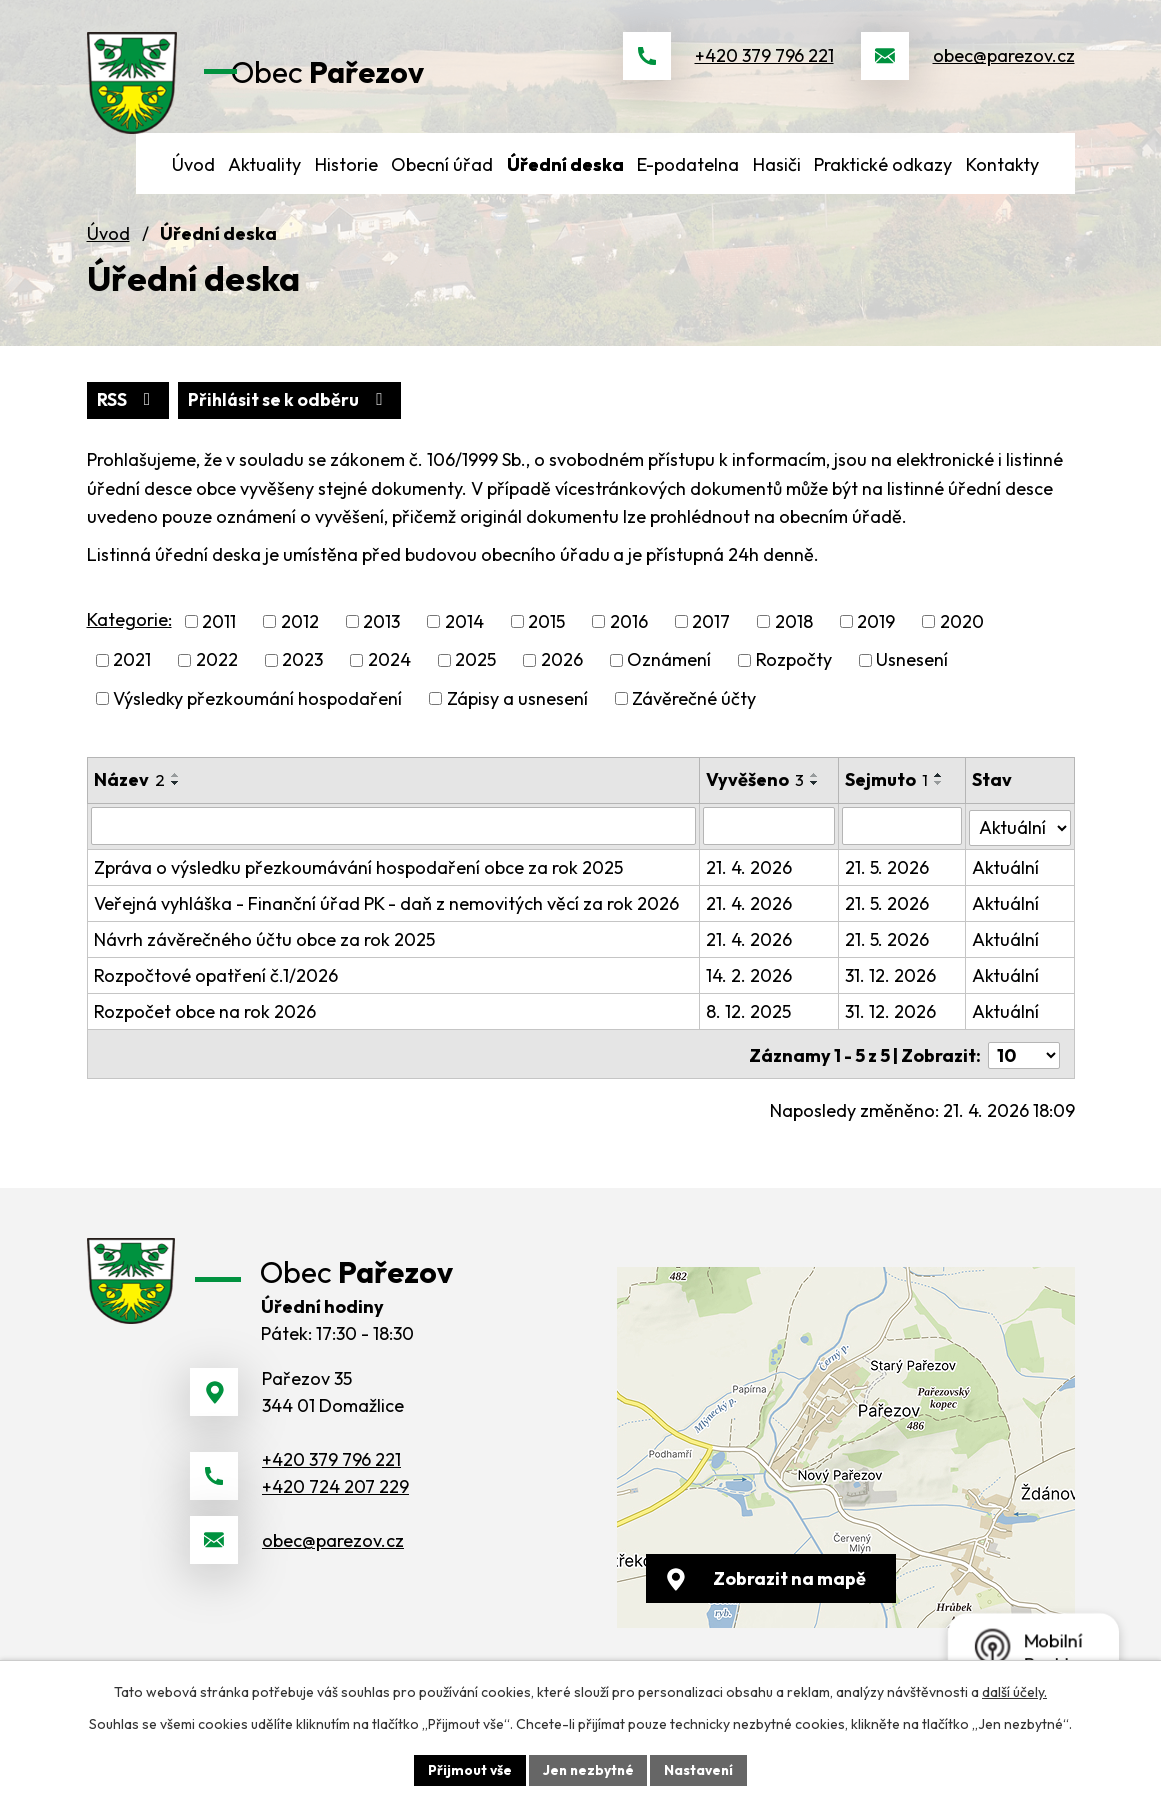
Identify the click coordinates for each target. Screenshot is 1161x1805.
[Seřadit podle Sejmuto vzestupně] (940, 793)
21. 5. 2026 (888, 883)
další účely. (1014, 1691)
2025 (475, 677)
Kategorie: (129, 637)
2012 (300, 639)
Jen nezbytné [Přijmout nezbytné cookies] (588, 1769)
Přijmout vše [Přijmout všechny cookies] (467, 1769)
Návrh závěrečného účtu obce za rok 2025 (264, 955)
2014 (464, 639)
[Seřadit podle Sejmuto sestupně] (940, 801)
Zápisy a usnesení (517, 716)
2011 (219, 639)
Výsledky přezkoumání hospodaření (257, 716)
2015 (546, 639)
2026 (562, 677)
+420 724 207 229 (335, 1512)
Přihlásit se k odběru (293, 417)
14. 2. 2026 (750, 991)
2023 (302, 677)
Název (129, 797)
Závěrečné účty (694, 716)
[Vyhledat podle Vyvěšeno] (770, 843)
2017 (711, 639)
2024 (389, 677)
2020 (962, 639)
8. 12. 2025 (749, 1027)
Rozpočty (794, 677)
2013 (381, 639)
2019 (876, 639)
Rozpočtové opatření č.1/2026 (216, 991)
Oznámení (669, 677)
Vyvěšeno (756, 797)
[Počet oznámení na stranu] (1024, 1068)
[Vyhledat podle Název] (394, 843)
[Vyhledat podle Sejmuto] (903, 843)
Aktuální (1006, 883)
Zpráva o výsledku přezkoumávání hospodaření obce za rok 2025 (358, 883)
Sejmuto (887, 797)
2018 (794, 639)
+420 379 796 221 (764, 64)
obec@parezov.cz (1004, 64)
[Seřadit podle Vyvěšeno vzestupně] (816, 793)
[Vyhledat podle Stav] (1020, 842)
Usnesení (912, 677)
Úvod (108, 250)
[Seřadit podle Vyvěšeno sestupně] (816, 801)
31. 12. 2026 (891, 991)
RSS (128, 417)
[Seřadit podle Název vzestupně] (176, 793)
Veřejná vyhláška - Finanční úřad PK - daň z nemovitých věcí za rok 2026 (386, 919)
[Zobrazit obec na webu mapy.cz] (846, 1460)
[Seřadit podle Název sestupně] (176, 801)
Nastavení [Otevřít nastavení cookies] (701, 1769)
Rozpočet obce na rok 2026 (205, 1027)
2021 (132, 677)
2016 (629, 639)
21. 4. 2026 (750, 883)
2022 (217, 677)
